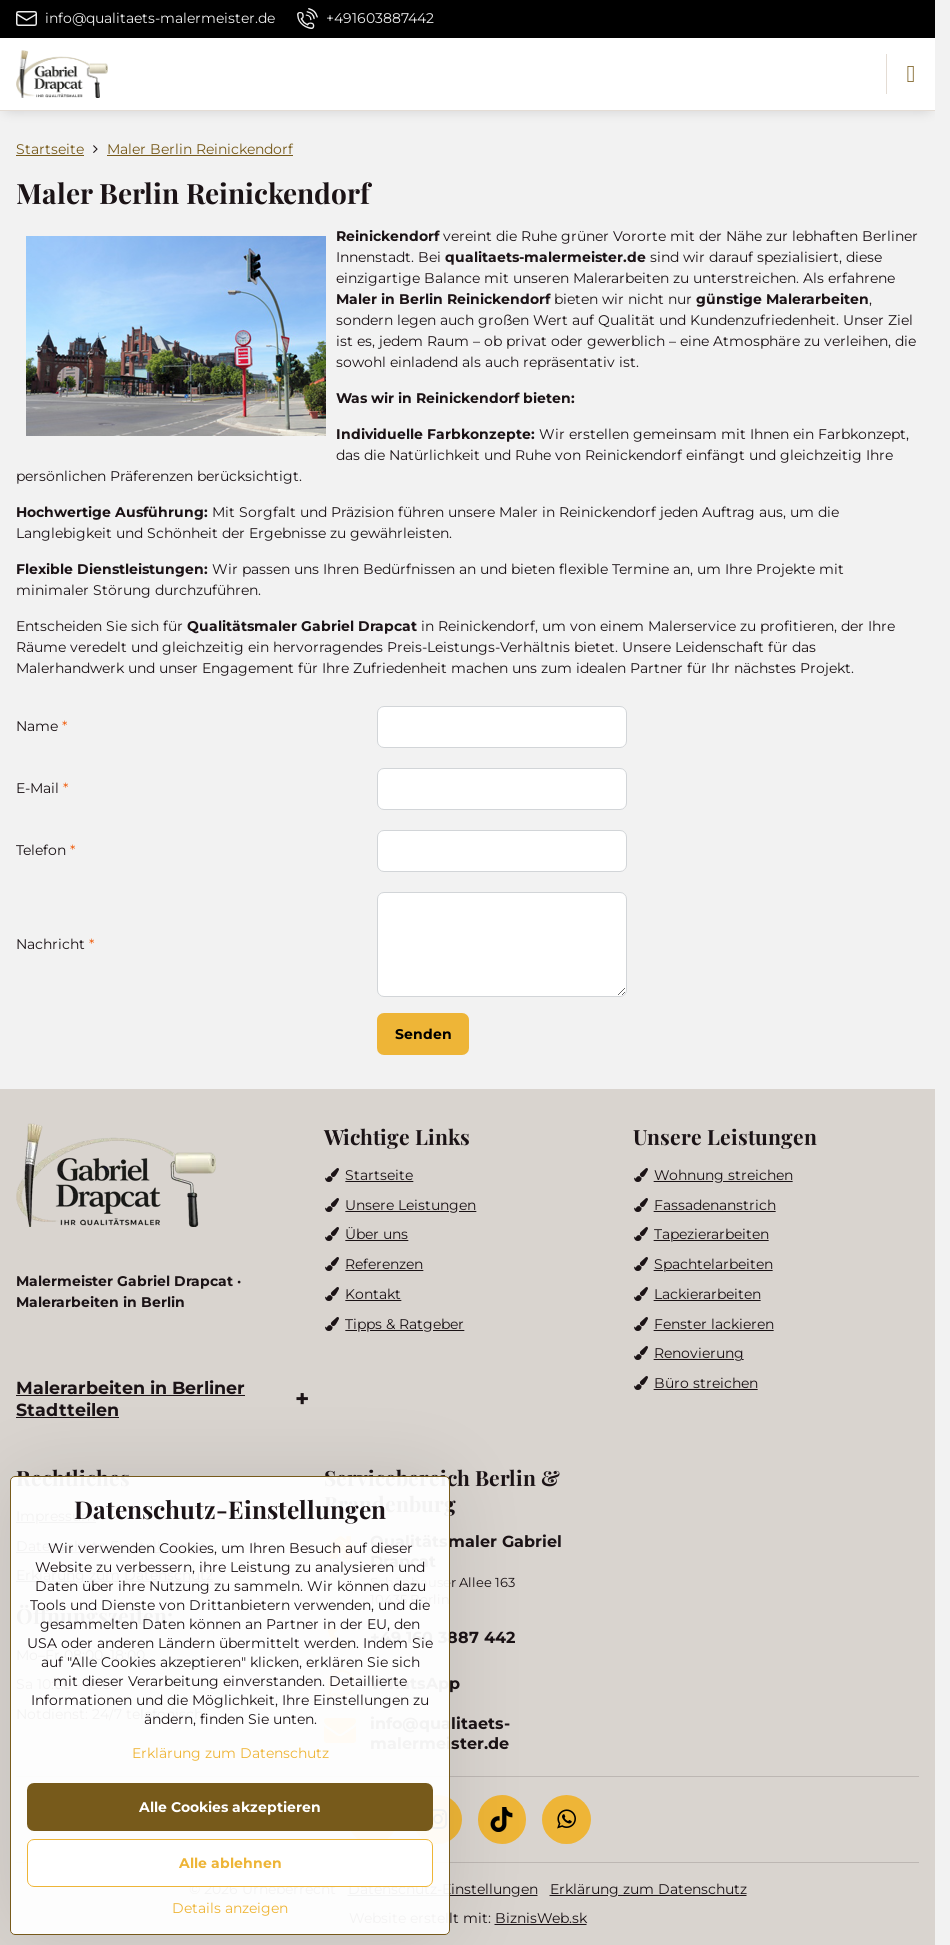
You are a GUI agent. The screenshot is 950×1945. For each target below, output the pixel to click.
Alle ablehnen (230, 1863)
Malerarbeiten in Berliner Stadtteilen (130, 1398)
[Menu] (911, 74)
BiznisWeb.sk (541, 1918)
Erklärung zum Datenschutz (648, 1889)
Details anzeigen (230, 1908)
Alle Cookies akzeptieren (230, 1807)
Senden (423, 1034)
